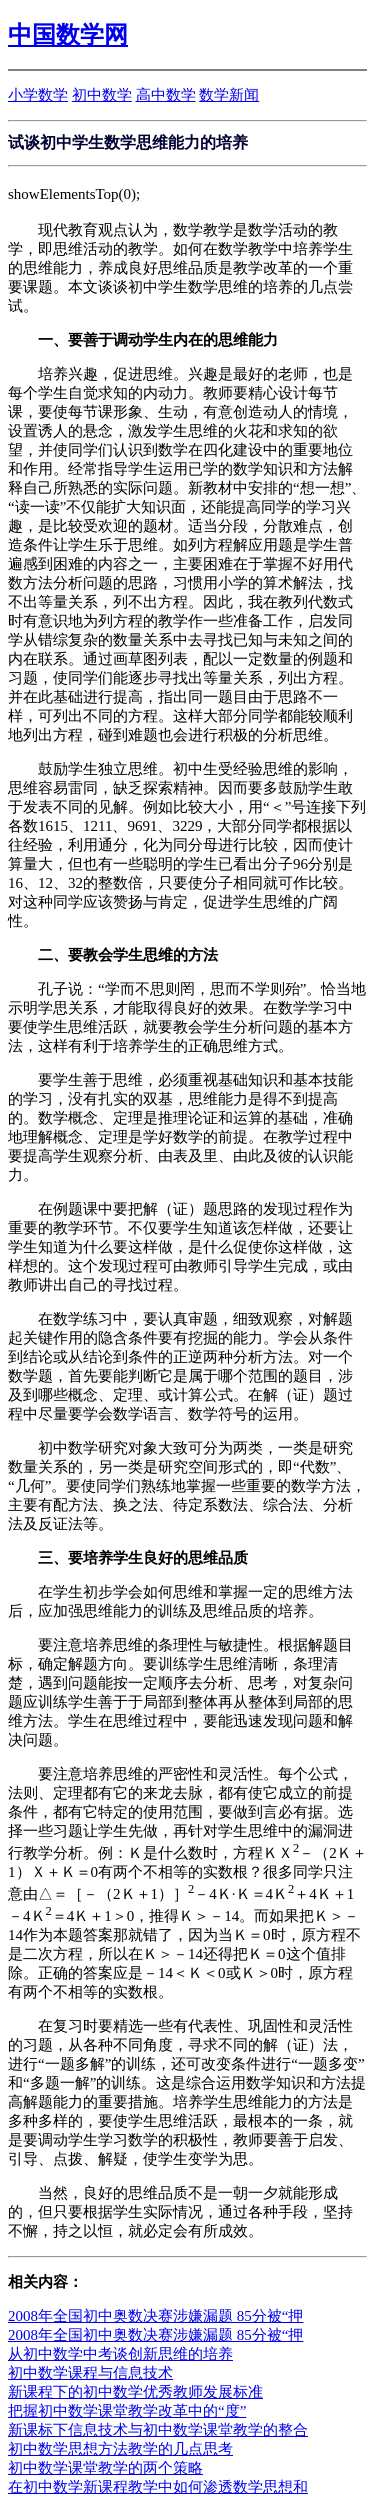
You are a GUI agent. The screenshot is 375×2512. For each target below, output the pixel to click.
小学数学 (38, 95)
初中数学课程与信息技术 (90, 2373)
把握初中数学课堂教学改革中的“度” (127, 2411)
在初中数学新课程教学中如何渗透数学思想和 (158, 2487)
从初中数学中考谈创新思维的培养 (120, 2354)
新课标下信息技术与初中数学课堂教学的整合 (158, 2430)
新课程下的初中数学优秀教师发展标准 (135, 2392)
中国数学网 (68, 35)
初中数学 (102, 95)
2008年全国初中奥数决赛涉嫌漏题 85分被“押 (155, 2316)
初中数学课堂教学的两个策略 (105, 2468)
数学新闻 (229, 95)
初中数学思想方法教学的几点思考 (120, 2449)
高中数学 (166, 95)
